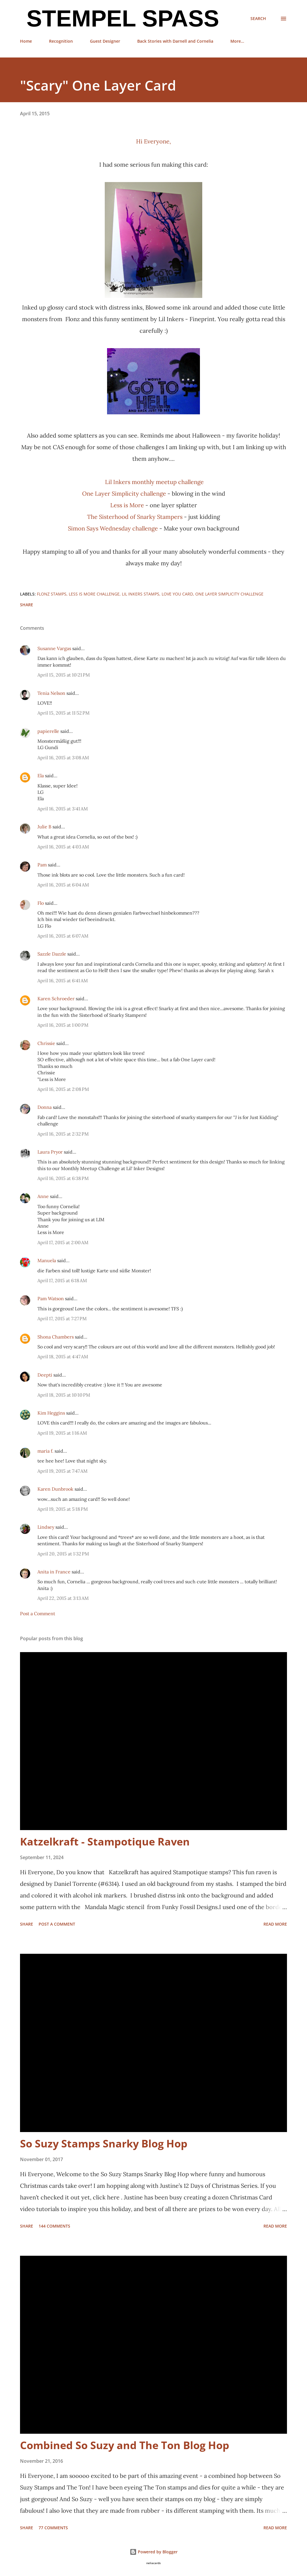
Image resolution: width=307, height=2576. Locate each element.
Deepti (44, 1375)
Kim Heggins (51, 1413)
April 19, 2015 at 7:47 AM (62, 1471)
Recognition (61, 41)
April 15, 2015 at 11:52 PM (63, 713)
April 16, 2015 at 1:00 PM (63, 1025)
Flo (40, 903)
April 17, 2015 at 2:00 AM (63, 1242)
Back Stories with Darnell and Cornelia (175, 41)
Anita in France (54, 1572)
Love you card (177, 594)
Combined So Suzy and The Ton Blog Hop (124, 2445)
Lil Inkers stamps (140, 594)
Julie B (44, 827)
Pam (42, 865)
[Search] (258, 18)
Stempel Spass (119, 18)
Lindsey (45, 1527)
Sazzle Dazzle (51, 954)
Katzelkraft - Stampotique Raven (105, 1841)
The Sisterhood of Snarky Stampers (135, 516)
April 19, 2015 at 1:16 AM (62, 1433)
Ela (40, 775)
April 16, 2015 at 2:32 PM (63, 1134)
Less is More (127, 505)
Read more (275, 1924)
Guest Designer (105, 41)
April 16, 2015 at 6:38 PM (63, 1178)
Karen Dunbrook (55, 1489)
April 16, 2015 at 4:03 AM (63, 847)
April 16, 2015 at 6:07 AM (63, 936)
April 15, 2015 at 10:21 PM (63, 675)
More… (237, 41)
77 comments (53, 2527)
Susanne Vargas (54, 648)
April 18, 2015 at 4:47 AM (62, 1356)
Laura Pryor (50, 1152)
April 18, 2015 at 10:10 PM (63, 1395)
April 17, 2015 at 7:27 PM (62, 1318)
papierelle (48, 731)
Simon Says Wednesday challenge (113, 528)
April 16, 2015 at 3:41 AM (62, 809)
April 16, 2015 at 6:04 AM (63, 885)
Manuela (46, 1260)
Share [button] (26, 604)
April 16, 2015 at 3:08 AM (63, 757)
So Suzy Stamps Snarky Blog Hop (103, 2143)
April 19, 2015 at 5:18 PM (62, 1509)
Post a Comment (37, 1613)
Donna (44, 1107)
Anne (43, 1196)
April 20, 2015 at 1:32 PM (63, 1554)
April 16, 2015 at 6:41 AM (62, 980)
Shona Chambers (55, 1337)
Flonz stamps (51, 594)
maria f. (45, 1451)
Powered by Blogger (154, 2552)
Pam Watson (50, 1298)
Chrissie (46, 1043)
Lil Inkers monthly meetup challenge (154, 481)
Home (26, 41)
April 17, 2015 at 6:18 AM (62, 1280)
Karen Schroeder (56, 998)
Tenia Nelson (51, 693)
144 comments (54, 2226)
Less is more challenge (94, 594)
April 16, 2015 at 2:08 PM (63, 1089)
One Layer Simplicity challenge (124, 493)
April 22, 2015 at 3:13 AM (63, 1598)
